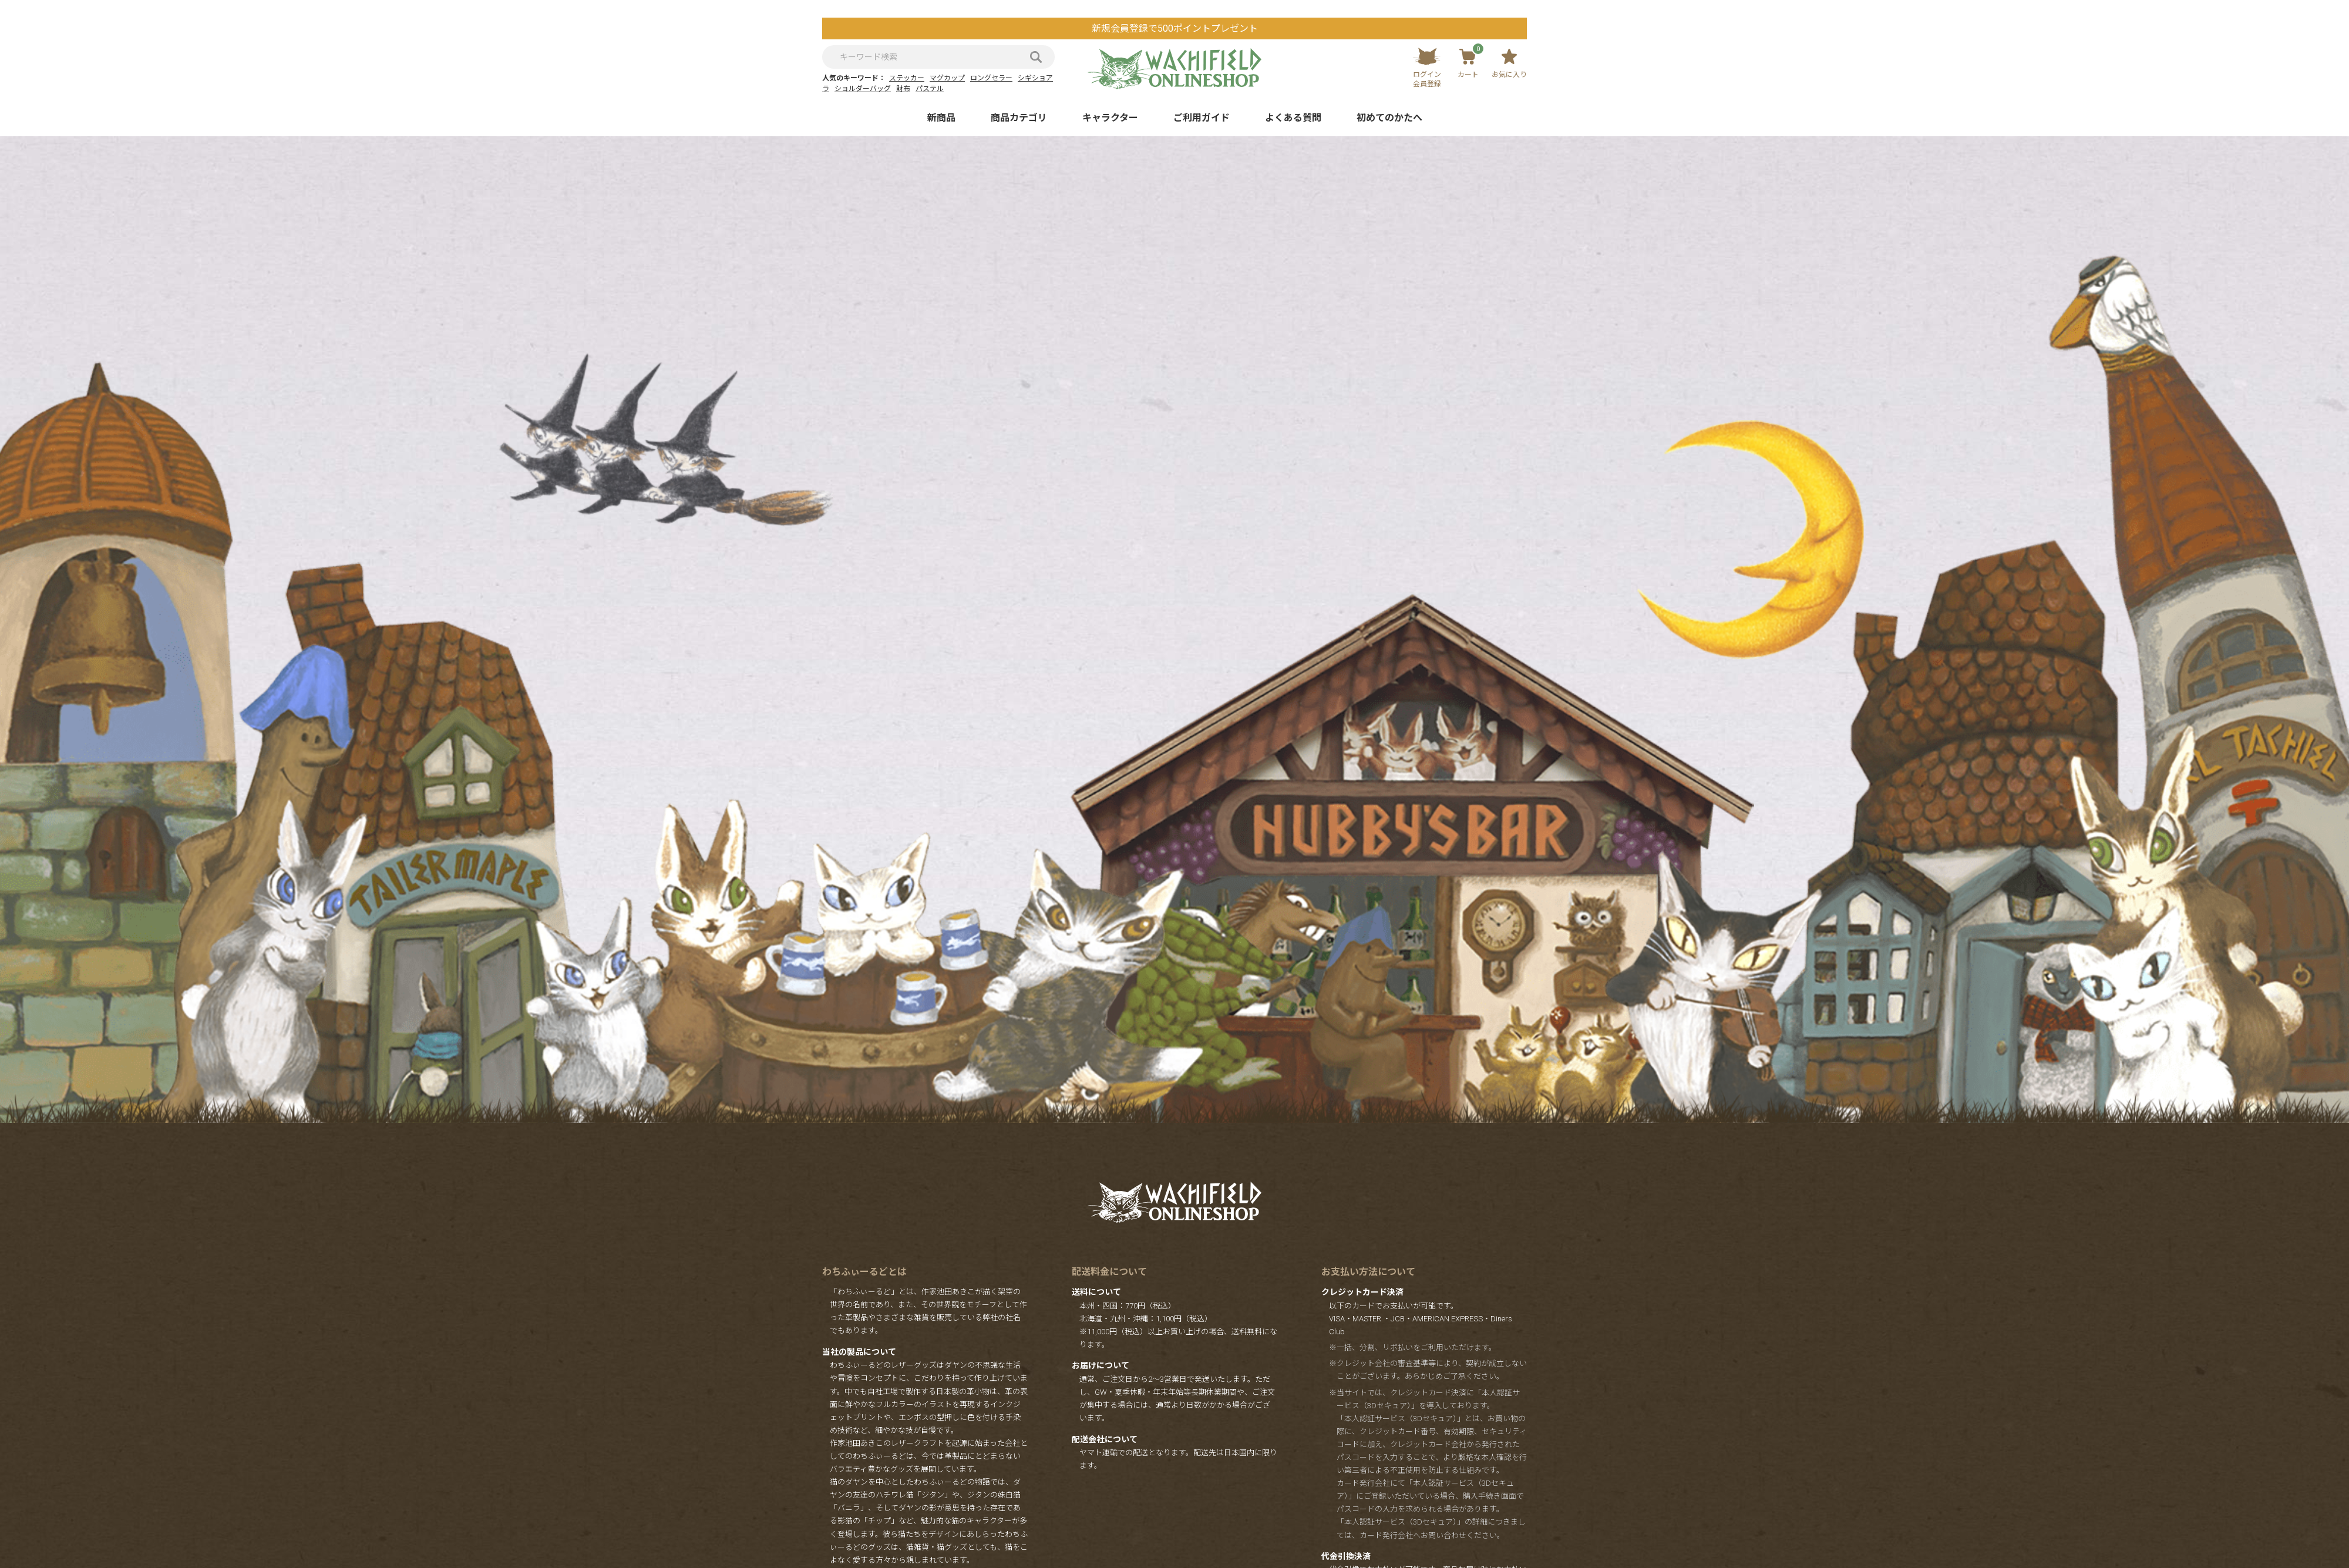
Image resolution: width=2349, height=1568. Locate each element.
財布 (903, 89)
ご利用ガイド (1201, 117)
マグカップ (947, 78)
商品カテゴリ (1019, 117)
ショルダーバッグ (862, 89)
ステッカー (906, 78)
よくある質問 (1293, 117)
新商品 (941, 117)
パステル (930, 89)
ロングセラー (991, 78)
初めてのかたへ (1389, 117)
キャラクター (1110, 117)
